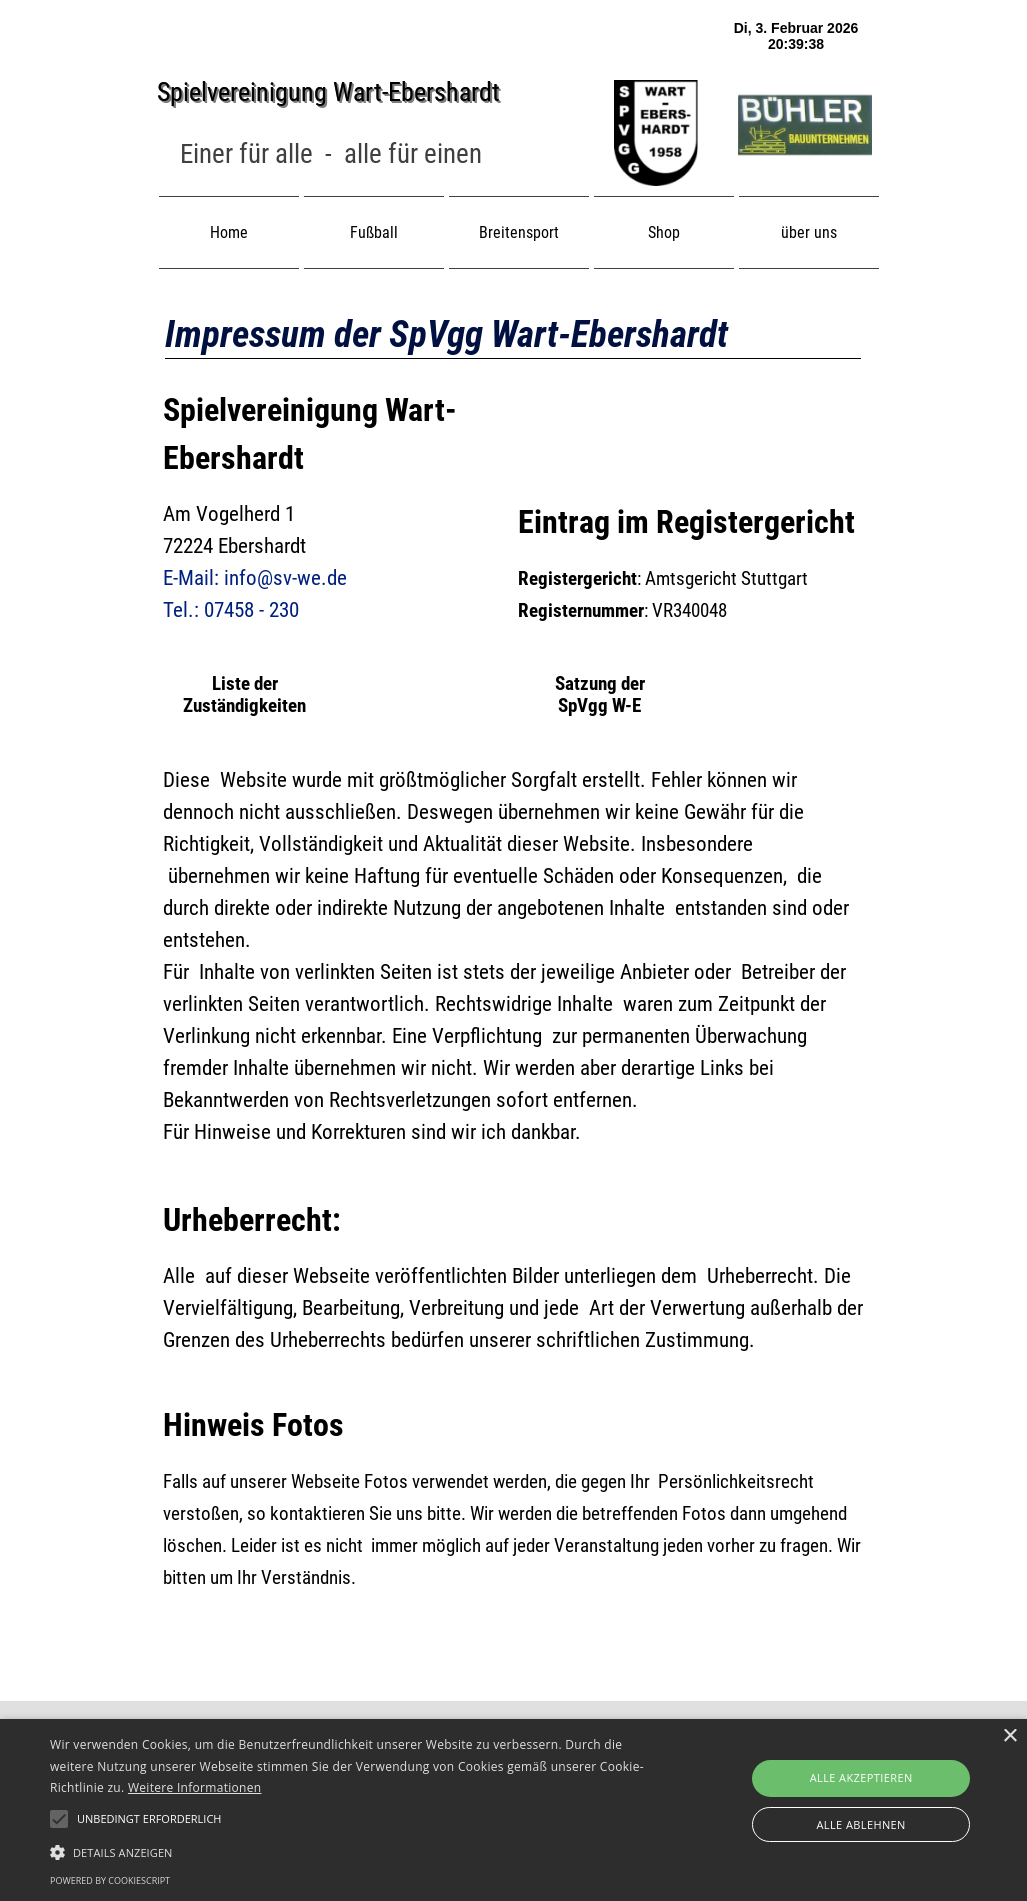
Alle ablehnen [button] (860, 1824)
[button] (351, 1850)
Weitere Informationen (195, 1787)
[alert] (513, 1810)
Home (229, 232)
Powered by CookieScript (110, 1880)
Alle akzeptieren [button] (861, 1777)
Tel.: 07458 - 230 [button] (231, 609)
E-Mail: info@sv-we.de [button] (255, 577)
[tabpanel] (331, 154)
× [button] (1009, 1736)
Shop (664, 232)
